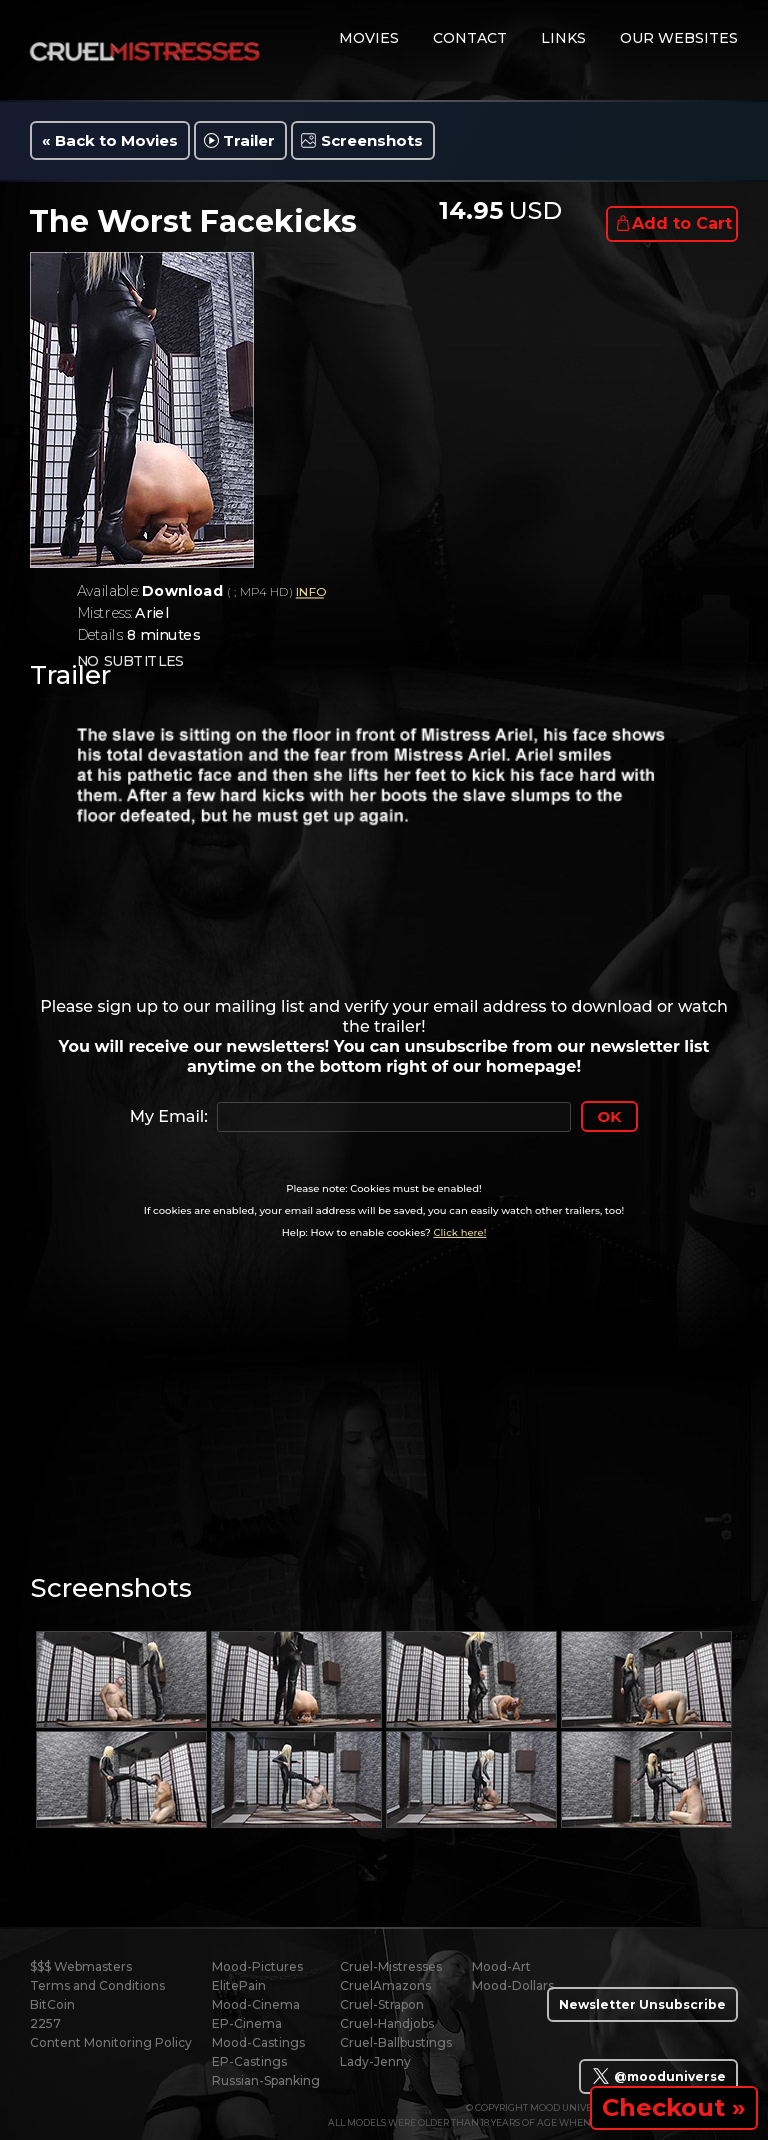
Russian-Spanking (266, 2080)
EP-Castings (249, 2061)
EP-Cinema (247, 2023)
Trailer (249, 140)
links (563, 38)
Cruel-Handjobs (387, 2023)
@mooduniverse (658, 2076)
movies (369, 38)
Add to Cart (682, 223)
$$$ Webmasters (81, 1966)
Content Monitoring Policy (111, 2042)
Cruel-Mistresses (391, 1966)
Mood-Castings (258, 2042)
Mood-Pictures (257, 1966)
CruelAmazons (385, 1985)
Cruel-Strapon (382, 2004)
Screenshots (372, 140)
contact (470, 38)
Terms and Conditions (97, 1985)
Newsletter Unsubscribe (642, 2004)
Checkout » (674, 2107)
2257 (45, 2023)
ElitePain (239, 1985)
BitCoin (52, 2004)
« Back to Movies (110, 140)
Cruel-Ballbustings (396, 2042)
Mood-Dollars (513, 1985)
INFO (310, 592)
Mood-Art (501, 1966)
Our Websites (679, 38)
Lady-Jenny (375, 2061)
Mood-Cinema (256, 2004)
